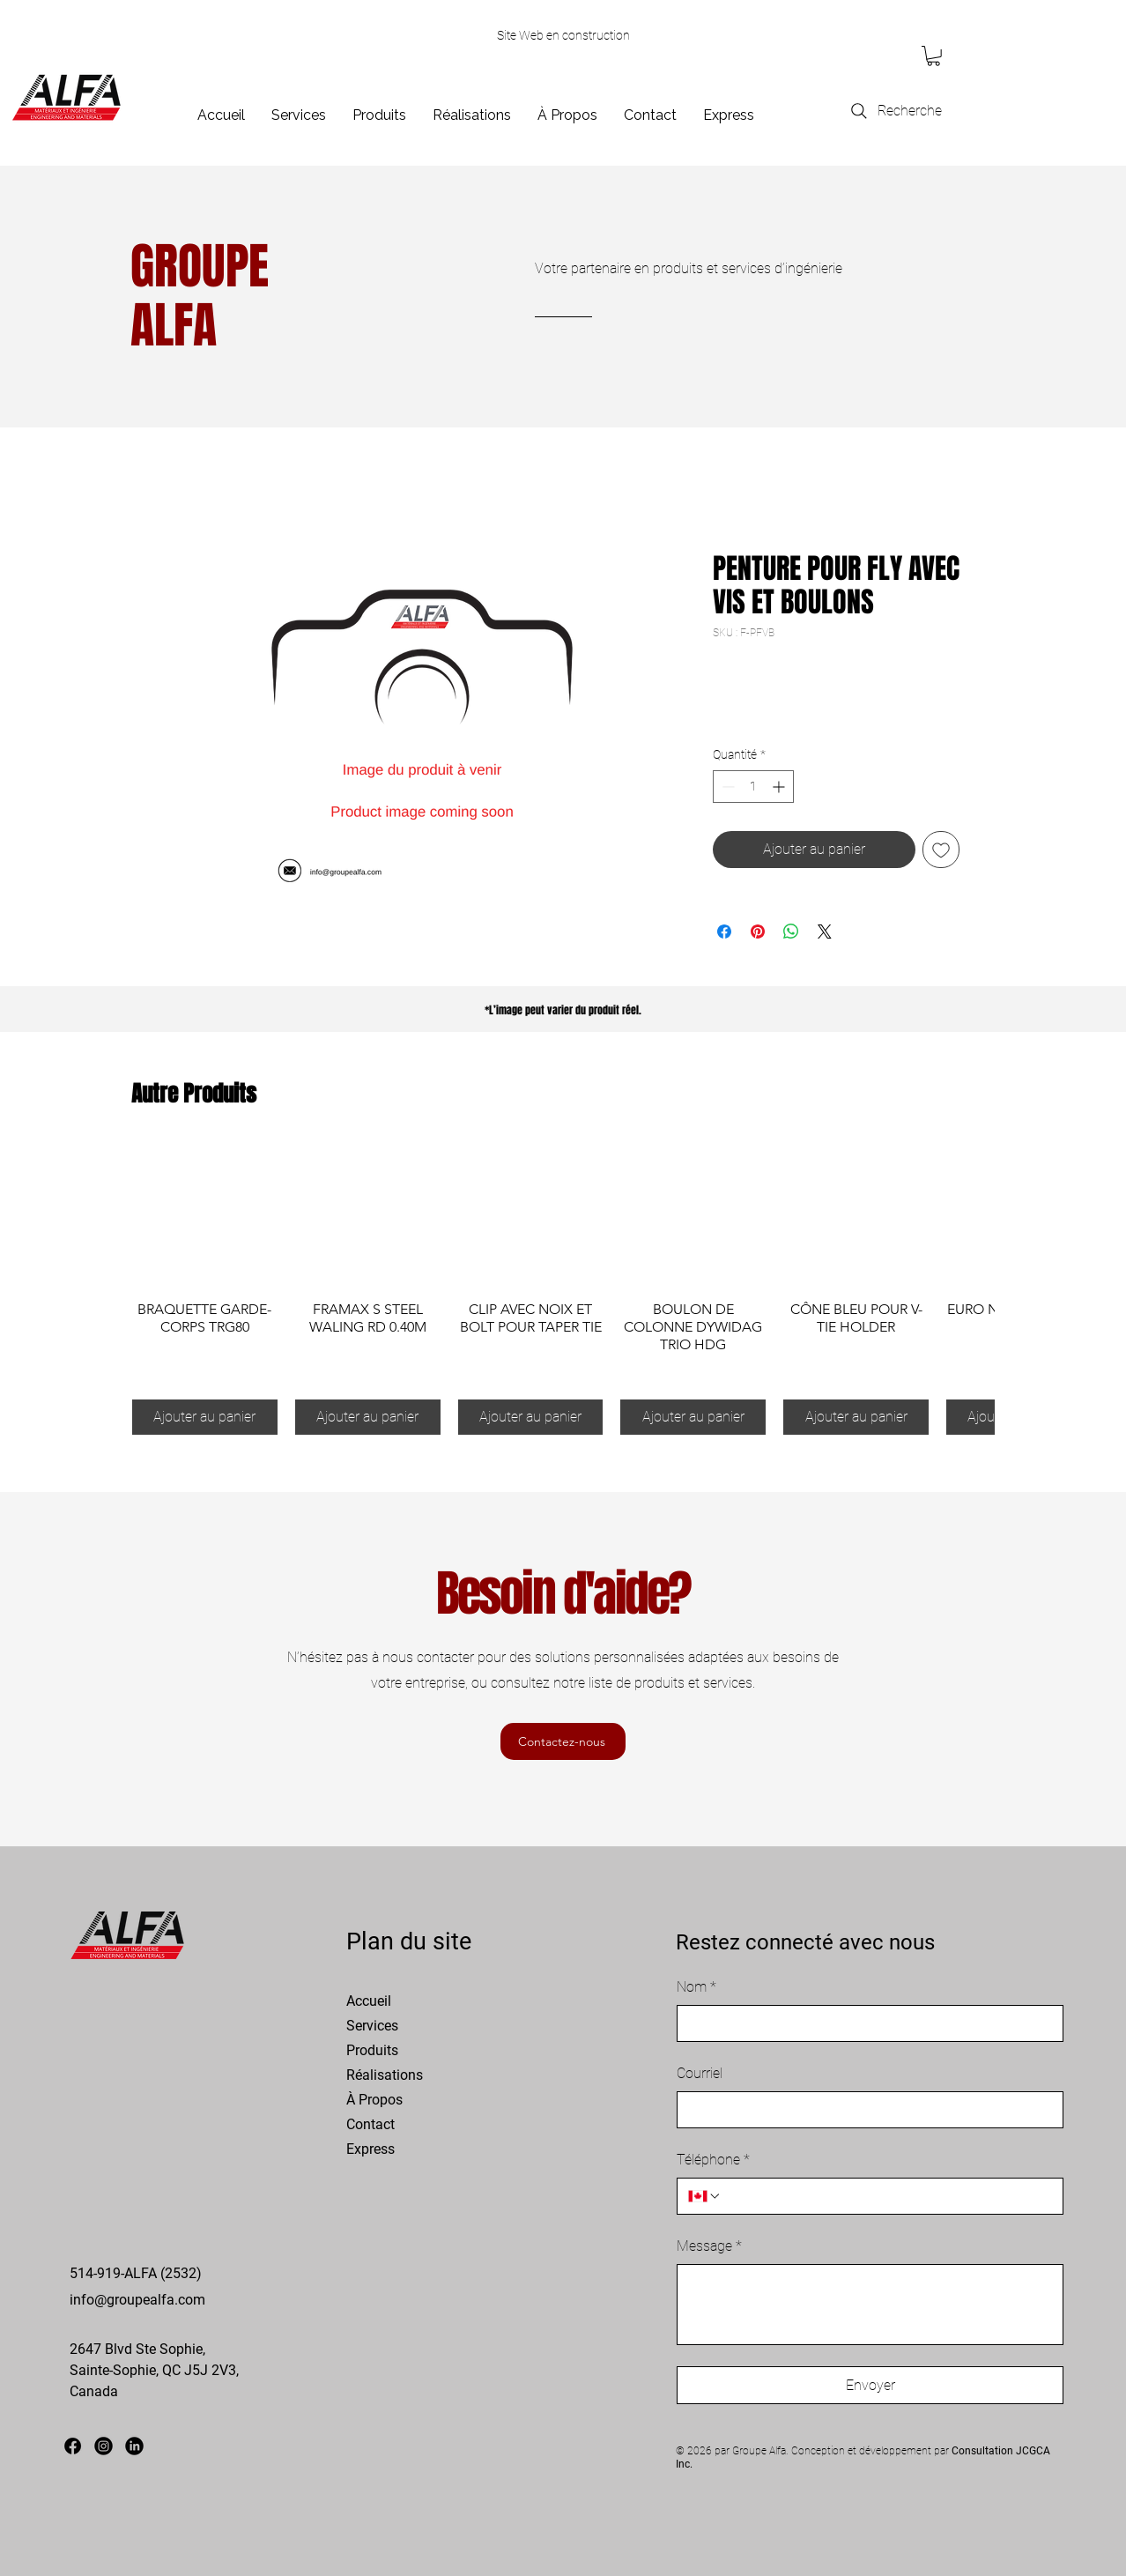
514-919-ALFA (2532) (136, 2273)
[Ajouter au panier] (205, 1417)
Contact (370, 2124)
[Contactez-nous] (563, 1741)
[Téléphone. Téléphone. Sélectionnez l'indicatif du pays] (705, 2196)
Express (370, 2149)
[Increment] (780, 786)
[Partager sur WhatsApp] (791, 931)
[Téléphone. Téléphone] (887, 2196)
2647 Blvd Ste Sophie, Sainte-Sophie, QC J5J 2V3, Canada (154, 2370)
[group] (563, 1288)
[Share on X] (824, 931)
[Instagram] (104, 2446)
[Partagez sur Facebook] (724, 931)
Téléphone (713, 2160)
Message (709, 2246)
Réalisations (384, 2075)
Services (372, 2025)
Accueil (368, 2001)
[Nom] (865, 2023)
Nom (696, 1987)
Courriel (699, 2073)
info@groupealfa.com (137, 2299)
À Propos (374, 2099)
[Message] (870, 2304)
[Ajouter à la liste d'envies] (940, 849)
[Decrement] (726, 786)
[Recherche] (895, 111)
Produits (372, 2050)
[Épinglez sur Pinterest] (757, 931)
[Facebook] (73, 2446)
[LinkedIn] (134, 2446)
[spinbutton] (753, 786)
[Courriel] (865, 2109)
